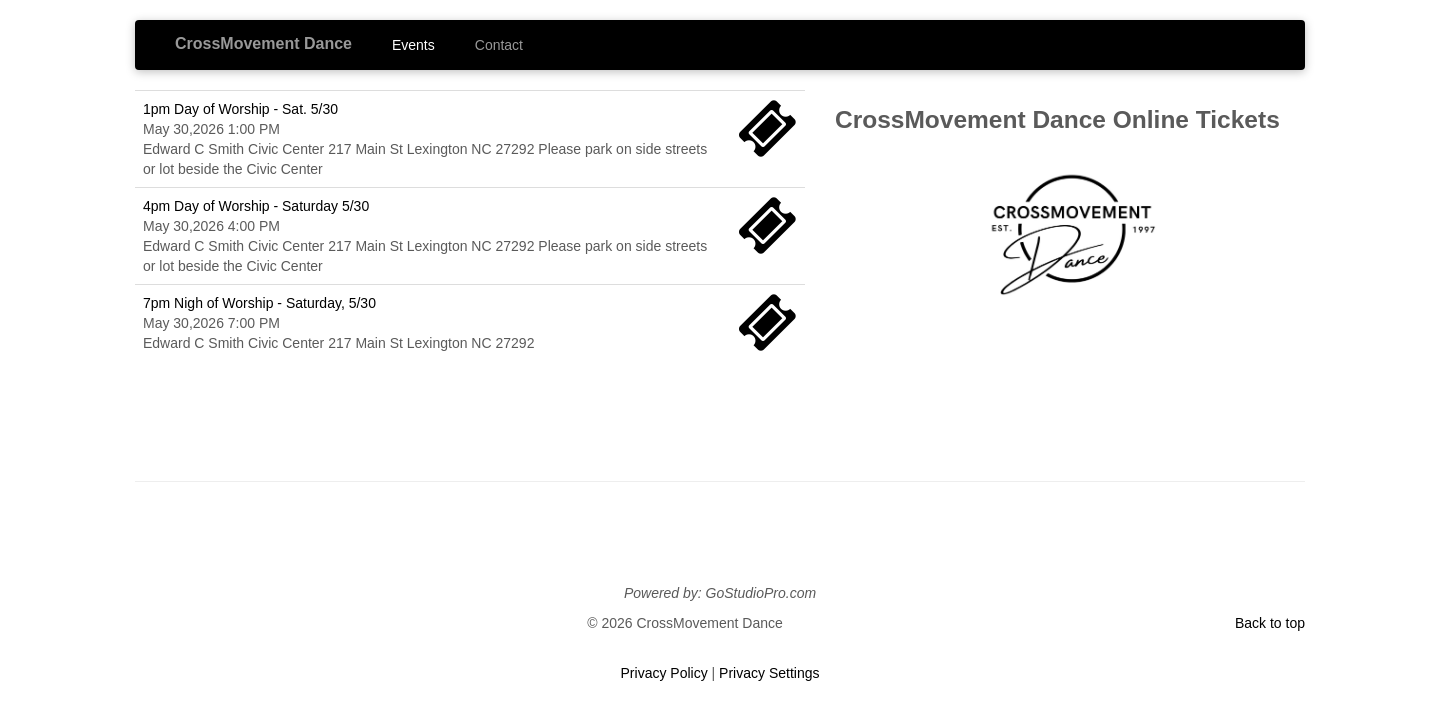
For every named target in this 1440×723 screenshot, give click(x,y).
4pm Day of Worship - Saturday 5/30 (256, 206)
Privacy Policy (664, 673)
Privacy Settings (769, 673)
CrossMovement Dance (263, 43)
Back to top (1270, 623)
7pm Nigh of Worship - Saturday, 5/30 (259, 303)
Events (413, 45)
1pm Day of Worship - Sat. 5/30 (240, 109)
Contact (499, 45)
